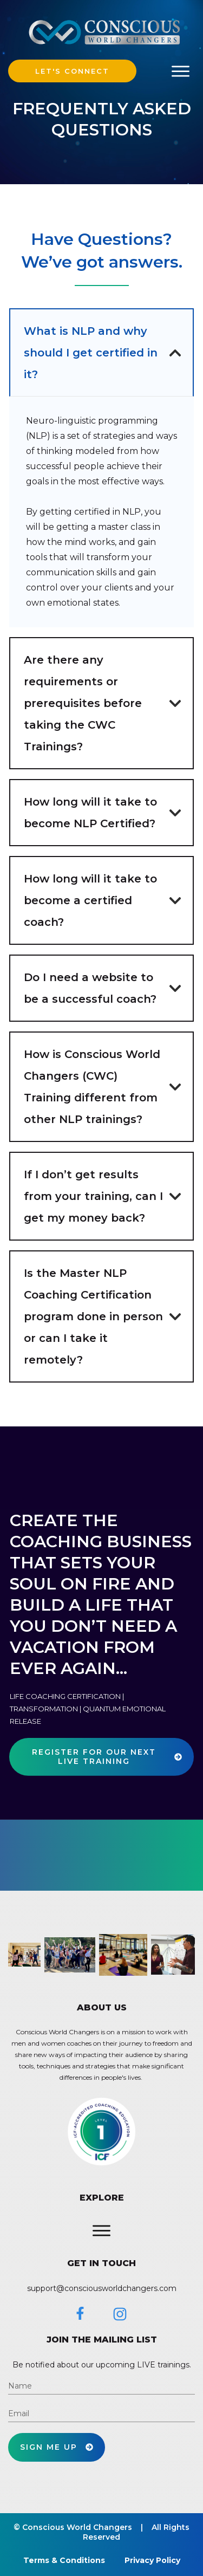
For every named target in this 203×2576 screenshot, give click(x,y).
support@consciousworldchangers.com (101, 2288)
